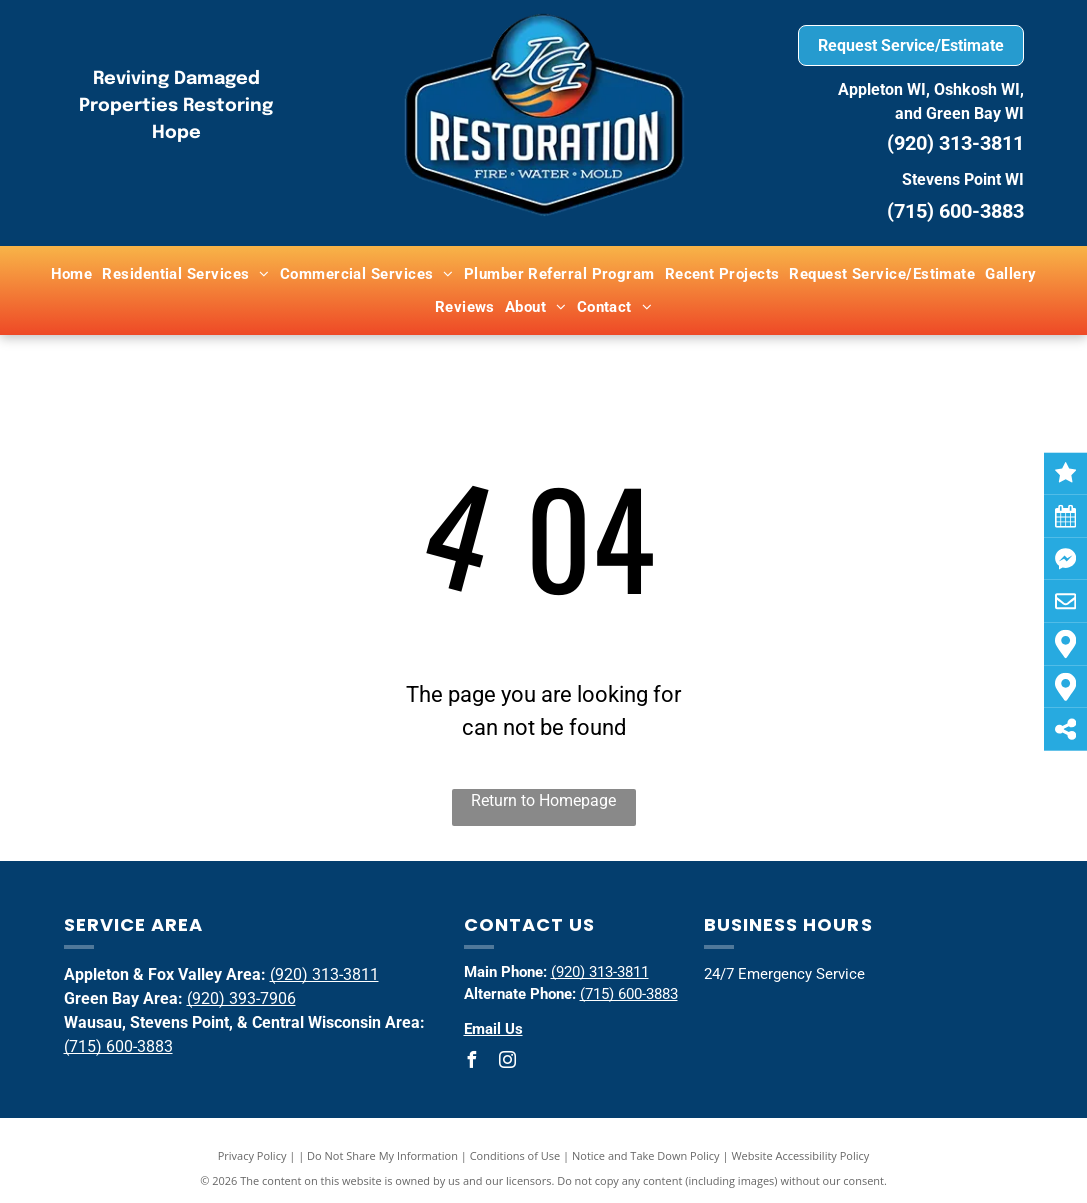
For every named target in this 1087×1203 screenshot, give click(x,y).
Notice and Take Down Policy (646, 1155)
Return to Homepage (543, 800)
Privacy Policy (252, 1155)
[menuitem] (72, 274)
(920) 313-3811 (955, 143)
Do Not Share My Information (382, 1155)
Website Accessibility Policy (800, 1155)
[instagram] (508, 1062)
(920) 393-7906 (241, 998)
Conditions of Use (515, 1155)
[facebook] (472, 1062)
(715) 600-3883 (118, 1046)
